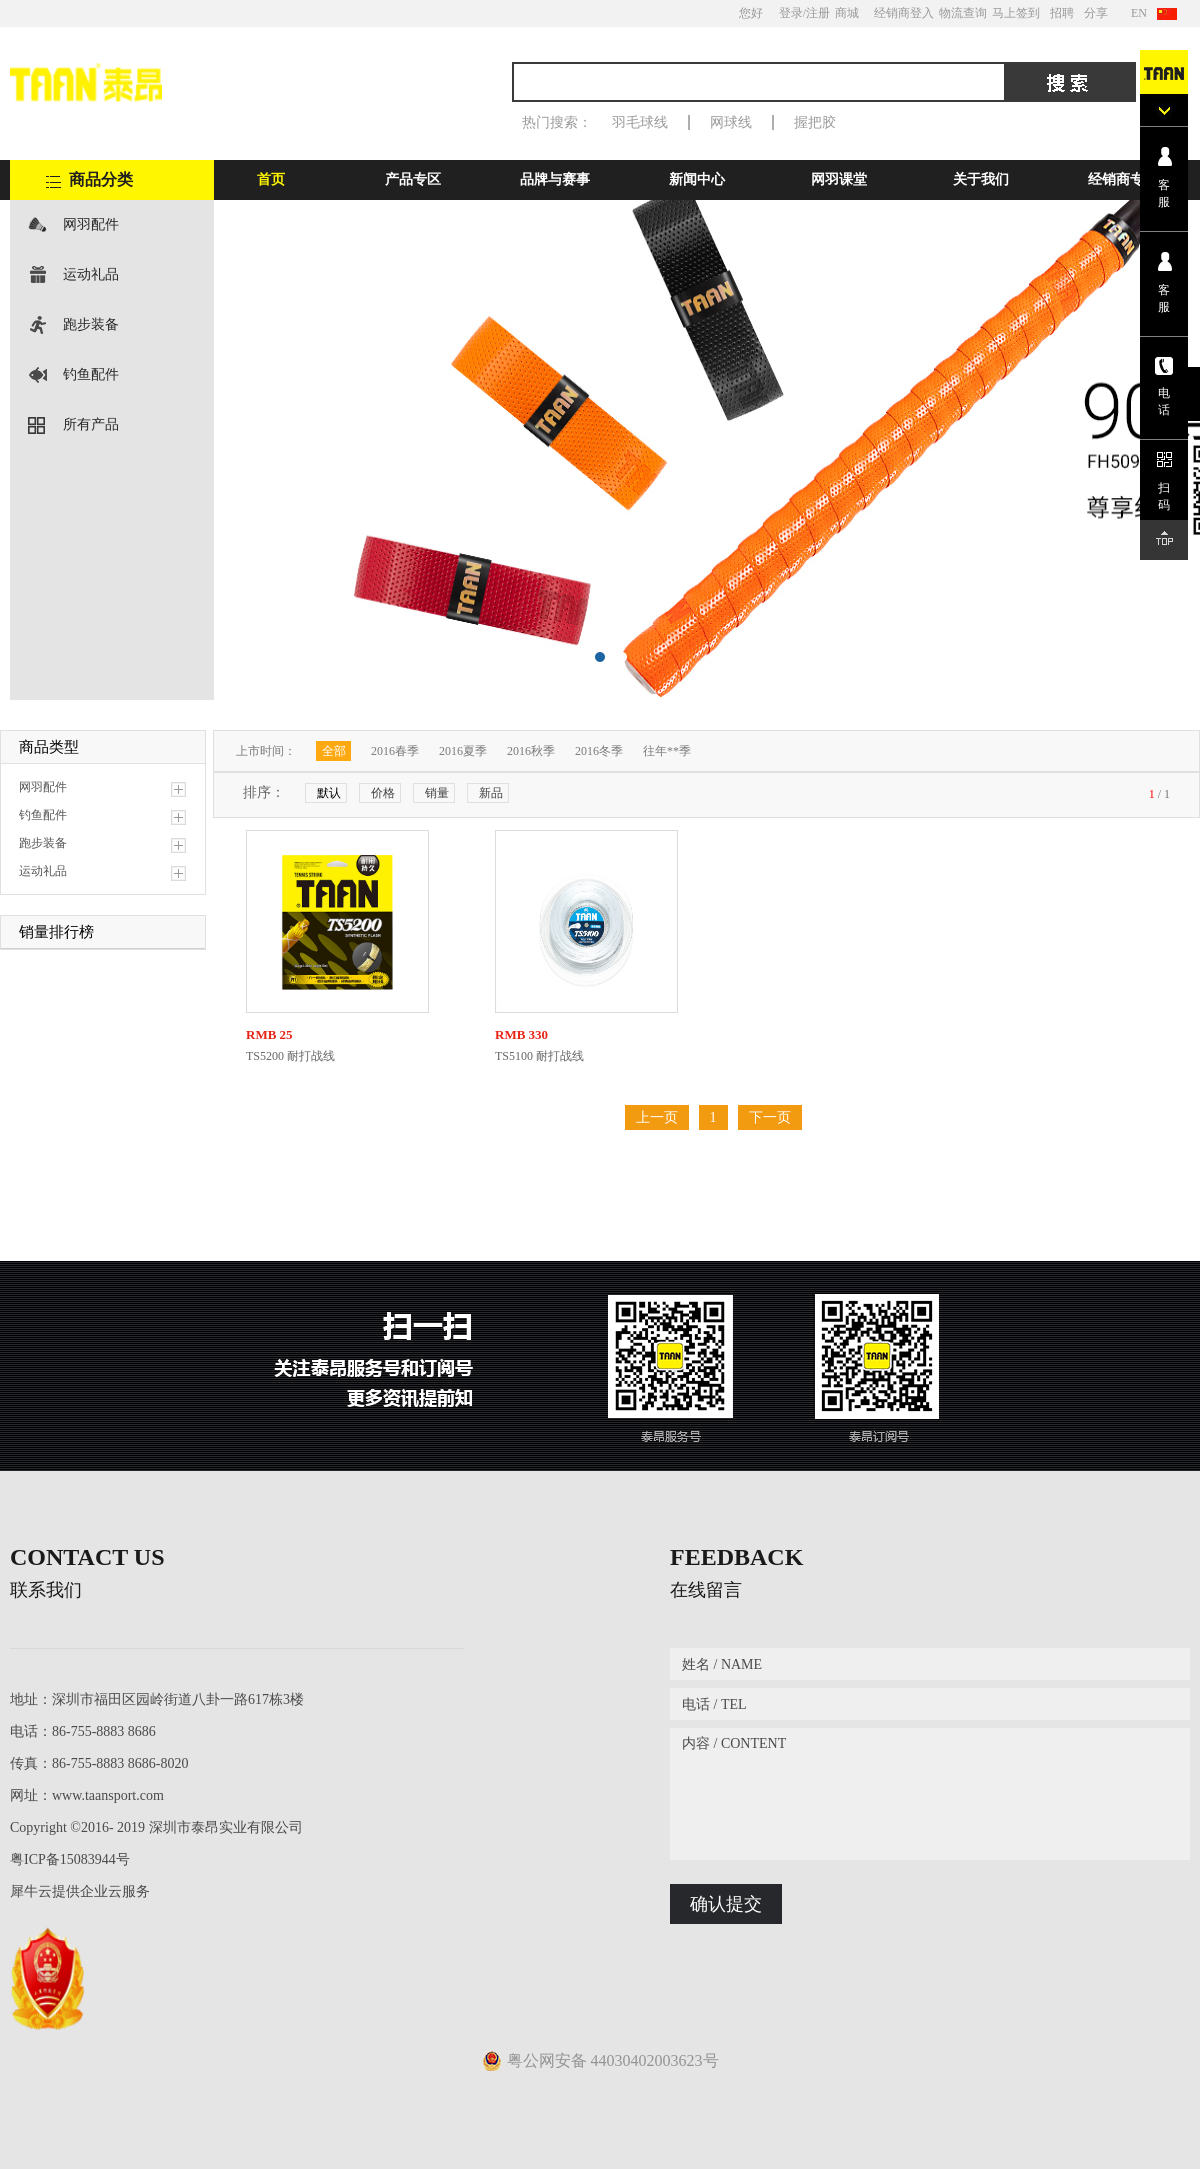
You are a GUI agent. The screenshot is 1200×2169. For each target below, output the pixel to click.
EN (1139, 13)
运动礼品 (91, 274)
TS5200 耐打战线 (290, 1056)
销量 (437, 793)
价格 (383, 793)
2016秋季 (531, 751)
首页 (271, 179)
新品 (491, 793)
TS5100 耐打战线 (539, 1056)
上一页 (657, 1117)
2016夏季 (463, 751)
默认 (329, 793)
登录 (791, 13)
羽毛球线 (640, 122)
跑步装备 (91, 324)
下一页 (770, 1117)
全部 (334, 751)
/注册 (816, 13)
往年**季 (667, 751)
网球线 (731, 122)
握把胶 (815, 122)
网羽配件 (91, 224)
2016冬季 (599, 751)
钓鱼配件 (91, 374)
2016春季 (395, 751)
